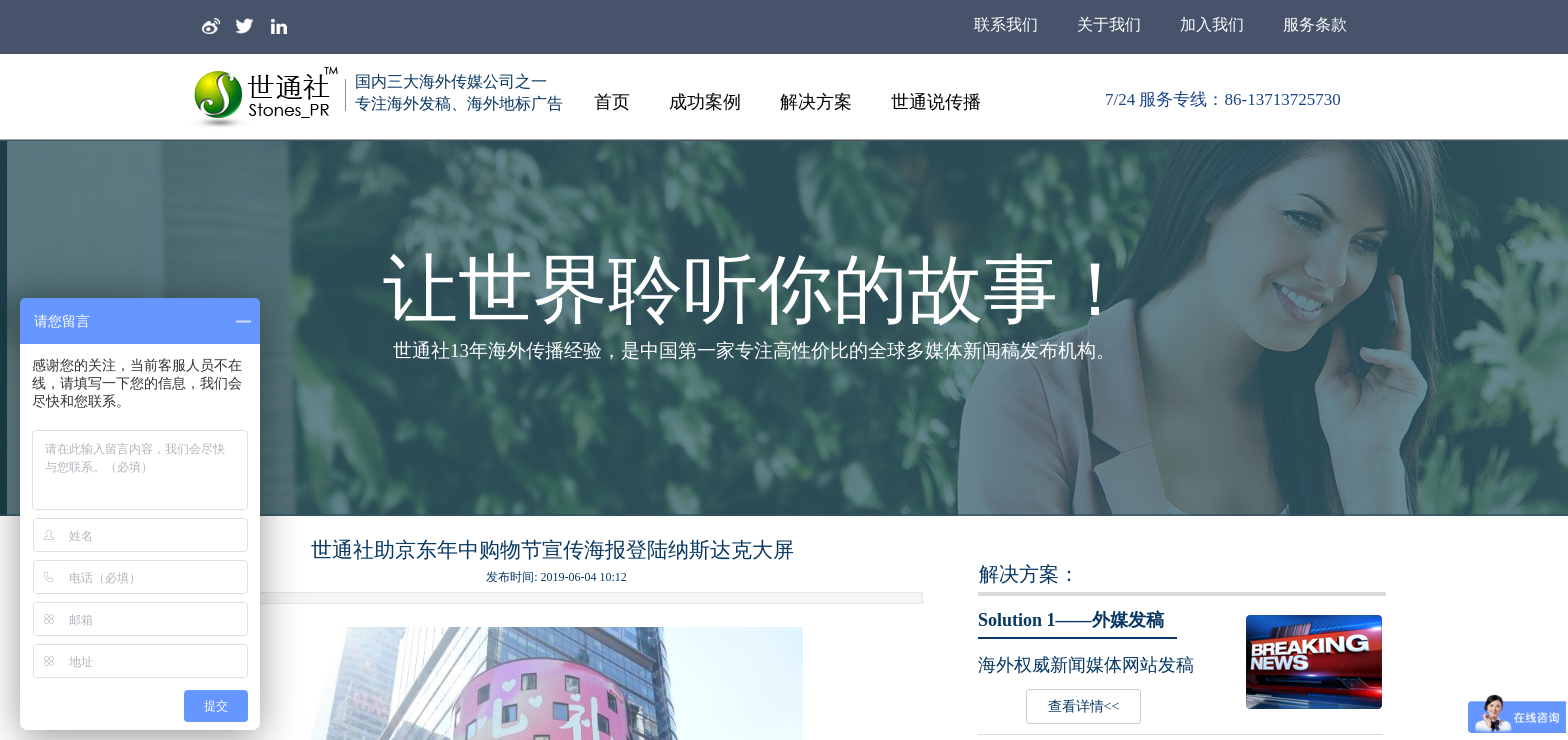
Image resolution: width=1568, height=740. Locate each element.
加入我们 (1212, 24)
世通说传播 (936, 102)
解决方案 (816, 102)
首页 (612, 102)
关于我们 (1109, 24)
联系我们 (1006, 24)
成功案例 (705, 102)
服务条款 (1315, 24)
